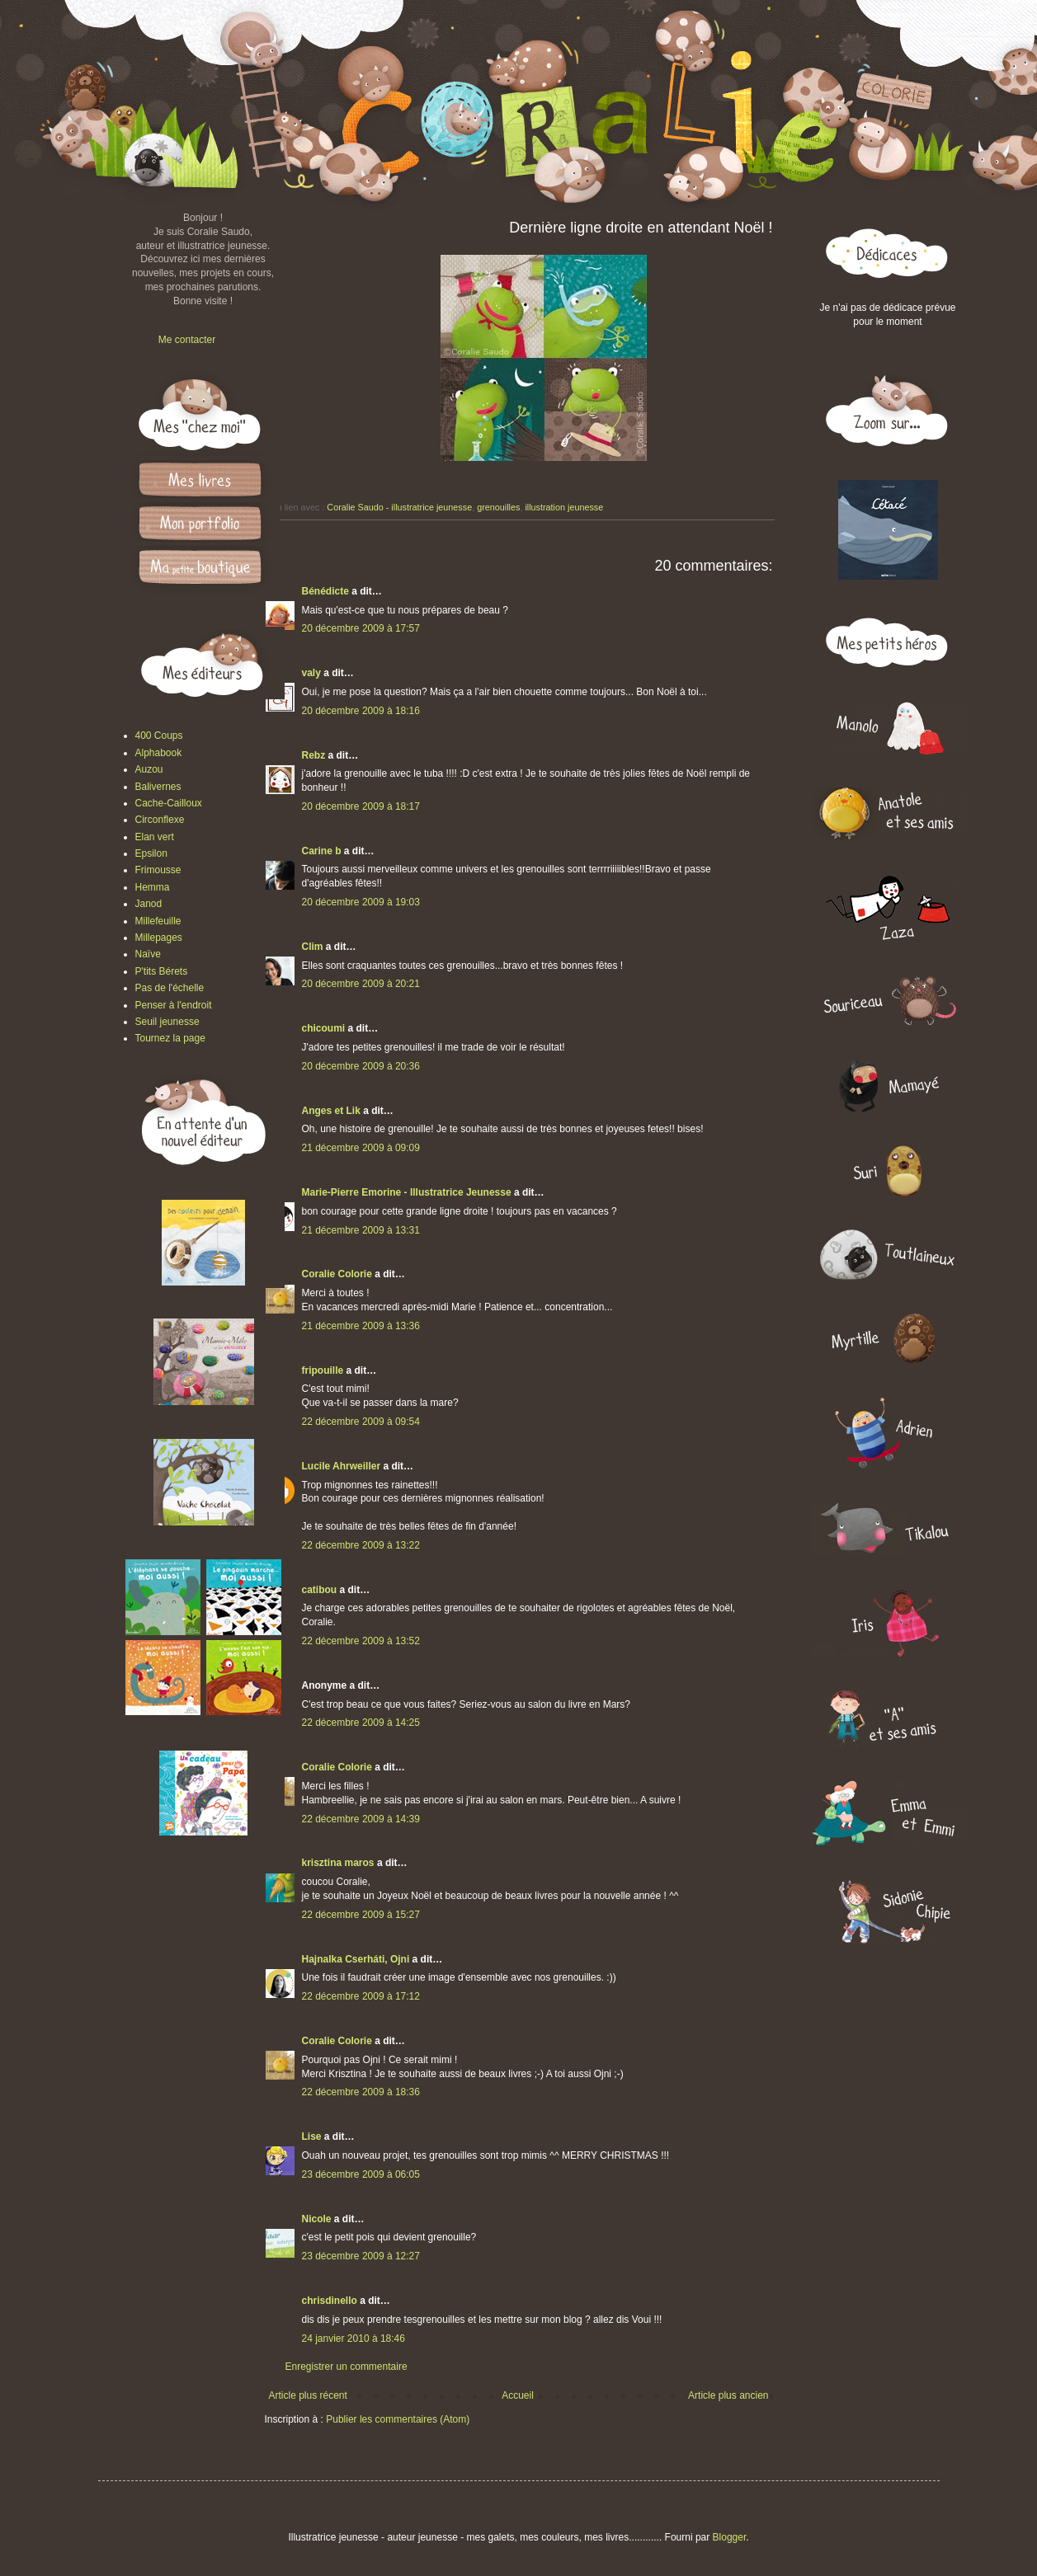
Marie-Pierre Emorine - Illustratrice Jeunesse (406, 1192)
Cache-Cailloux (168, 803)
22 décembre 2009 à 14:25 (361, 1722)
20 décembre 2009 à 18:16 (361, 711)
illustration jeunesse (564, 507)
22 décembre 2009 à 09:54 (361, 1421)
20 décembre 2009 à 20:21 (361, 984)
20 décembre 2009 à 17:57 (361, 628)
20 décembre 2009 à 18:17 (361, 806)
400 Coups (159, 735)
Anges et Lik (331, 1110)
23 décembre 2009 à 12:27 (361, 2256)
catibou (319, 1590)
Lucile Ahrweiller (341, 1466)
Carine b (322, 851)
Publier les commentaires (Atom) (397, 2419)
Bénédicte (325, 591)
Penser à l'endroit (173, 1005)
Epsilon (151, 853)
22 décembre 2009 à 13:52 (361, 1641)
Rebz (314, 755)
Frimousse (158, 870)
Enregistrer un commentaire (346, 2366)
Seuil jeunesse (167, 1021)
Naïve (148, 954)
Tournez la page (170, 1038)
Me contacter (186, 340)
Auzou (149, 769)
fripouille (323, 1370)
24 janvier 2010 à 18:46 (353, 2338)
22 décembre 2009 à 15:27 (361, 1914)
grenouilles (498, 507)
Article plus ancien (728, 2395)
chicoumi (324, 1028)
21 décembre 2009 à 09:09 (361, 1148)
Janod (149, 904)
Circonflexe (160, 819)
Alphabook (158, 753)
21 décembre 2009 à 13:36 (361, 1326)
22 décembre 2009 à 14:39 (361, 1819)
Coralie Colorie (337, 1274)
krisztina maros (338, 1863)
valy (311, 673)
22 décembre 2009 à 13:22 (361, 1545)
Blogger (730, 2537)
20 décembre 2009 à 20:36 (361, 1066)
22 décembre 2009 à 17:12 (361, 1996)
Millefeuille (158, 921)
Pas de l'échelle (170, 988)
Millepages (158, 937)
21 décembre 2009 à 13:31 (361, 1230)
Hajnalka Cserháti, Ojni (356, 1959)
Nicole (317, 2219)
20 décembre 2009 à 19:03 (361, 902)
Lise (312, 2136)
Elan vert (154, 837)
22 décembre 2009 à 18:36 (361, 2092)
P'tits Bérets (161, 971)
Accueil (518, 2395)
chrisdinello (329, 2300)
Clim (312, 946)
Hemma (152, 887)
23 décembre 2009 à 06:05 (361, 2174)
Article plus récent (308, 2395)
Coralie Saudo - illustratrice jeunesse (399, 507)
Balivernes (158, 786)
